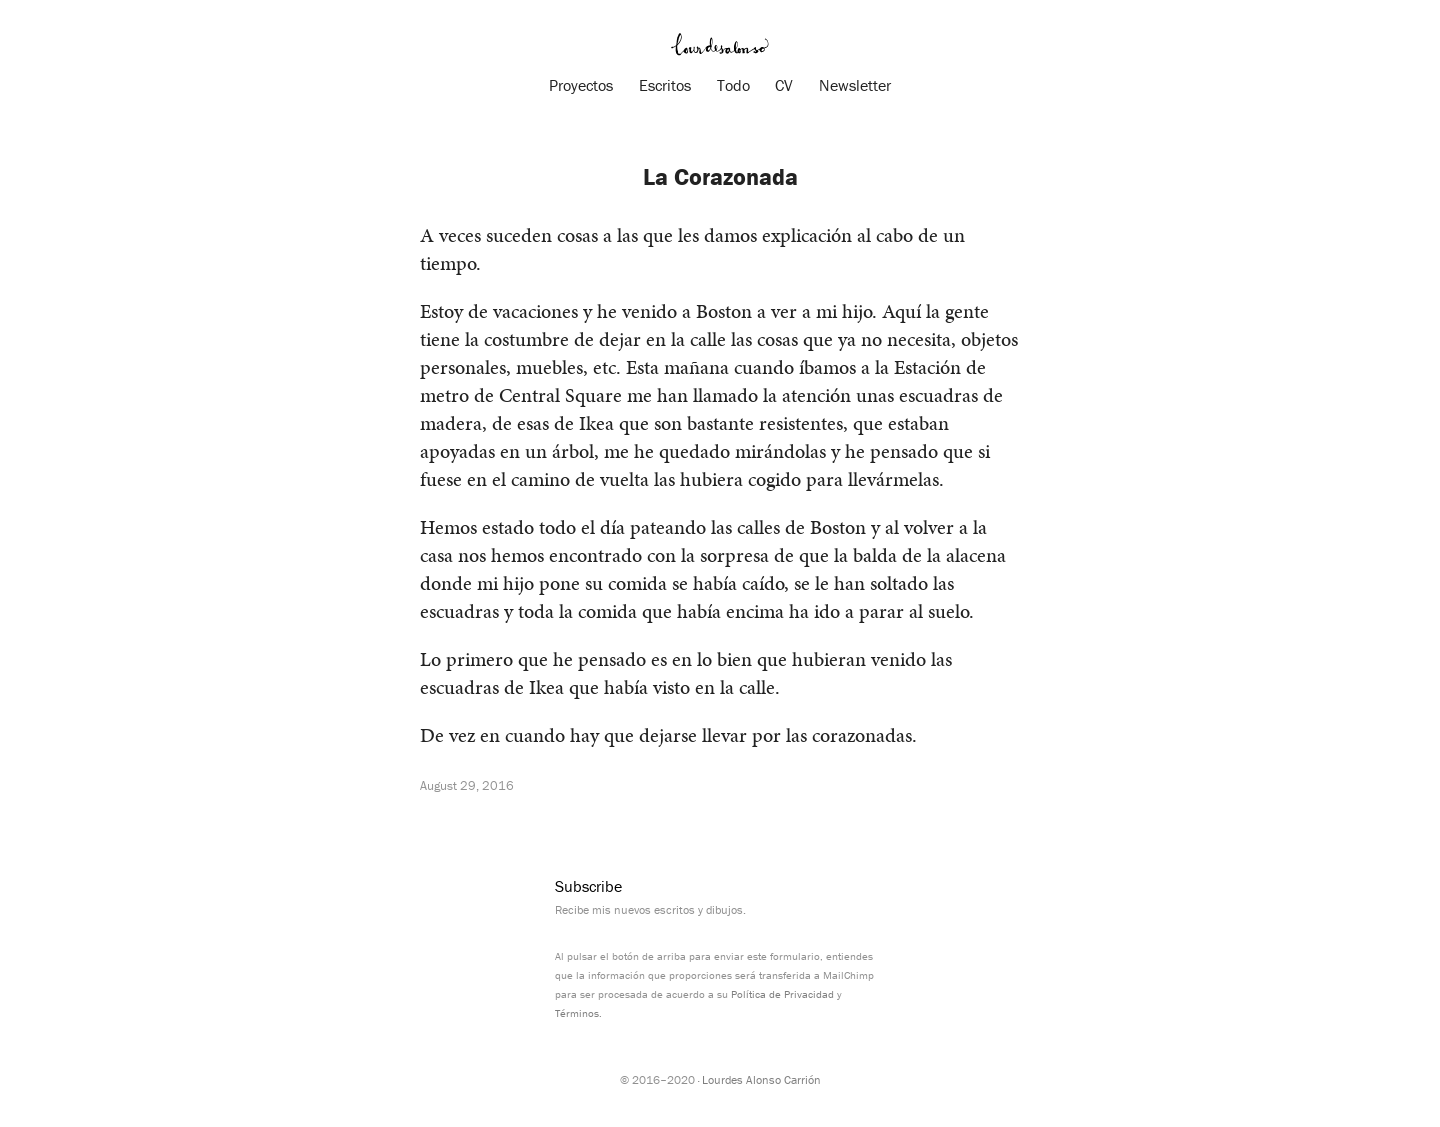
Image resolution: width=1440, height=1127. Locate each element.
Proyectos (581, 85)
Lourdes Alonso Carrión (761, 1079)
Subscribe (588, 886)
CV (784, 85)
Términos (577, 1013)
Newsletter (855, 85)
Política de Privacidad (782, 994)
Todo (733, 85)
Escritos (665, 85)
